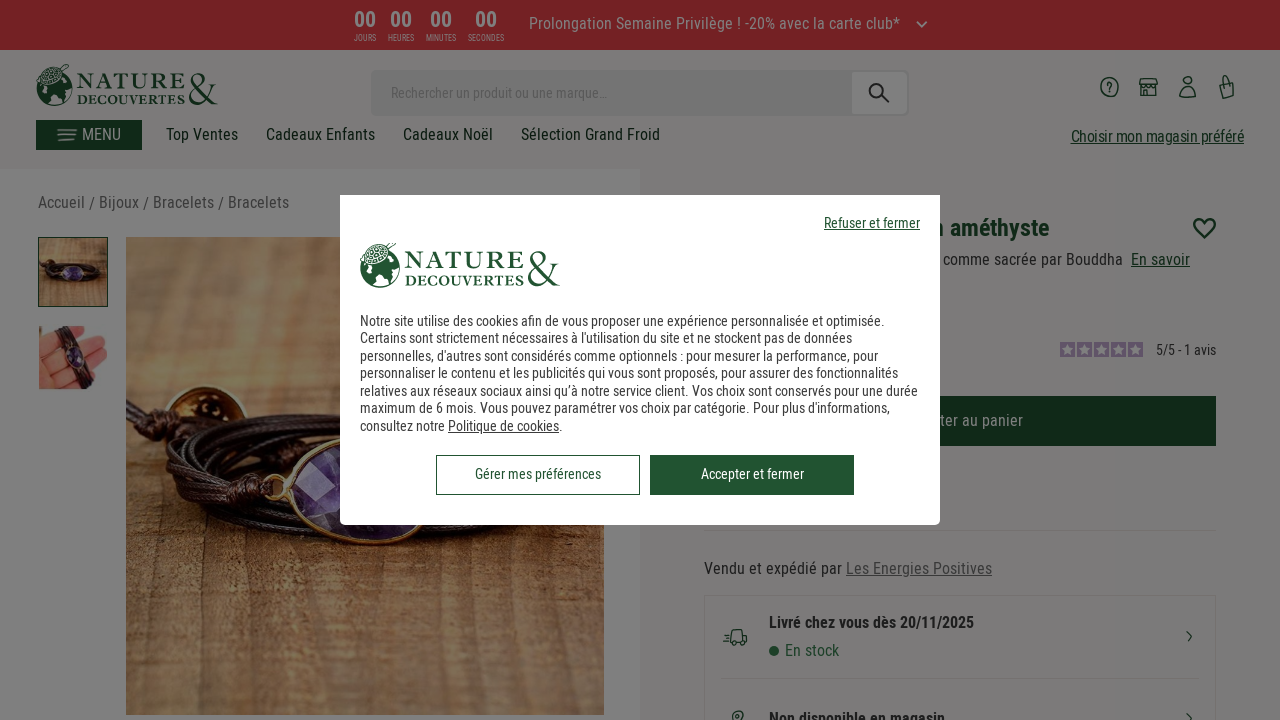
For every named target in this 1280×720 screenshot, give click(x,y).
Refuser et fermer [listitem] (872, 223)
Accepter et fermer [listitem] (752, 474)
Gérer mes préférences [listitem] (538, 474)
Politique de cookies (503, 426)
